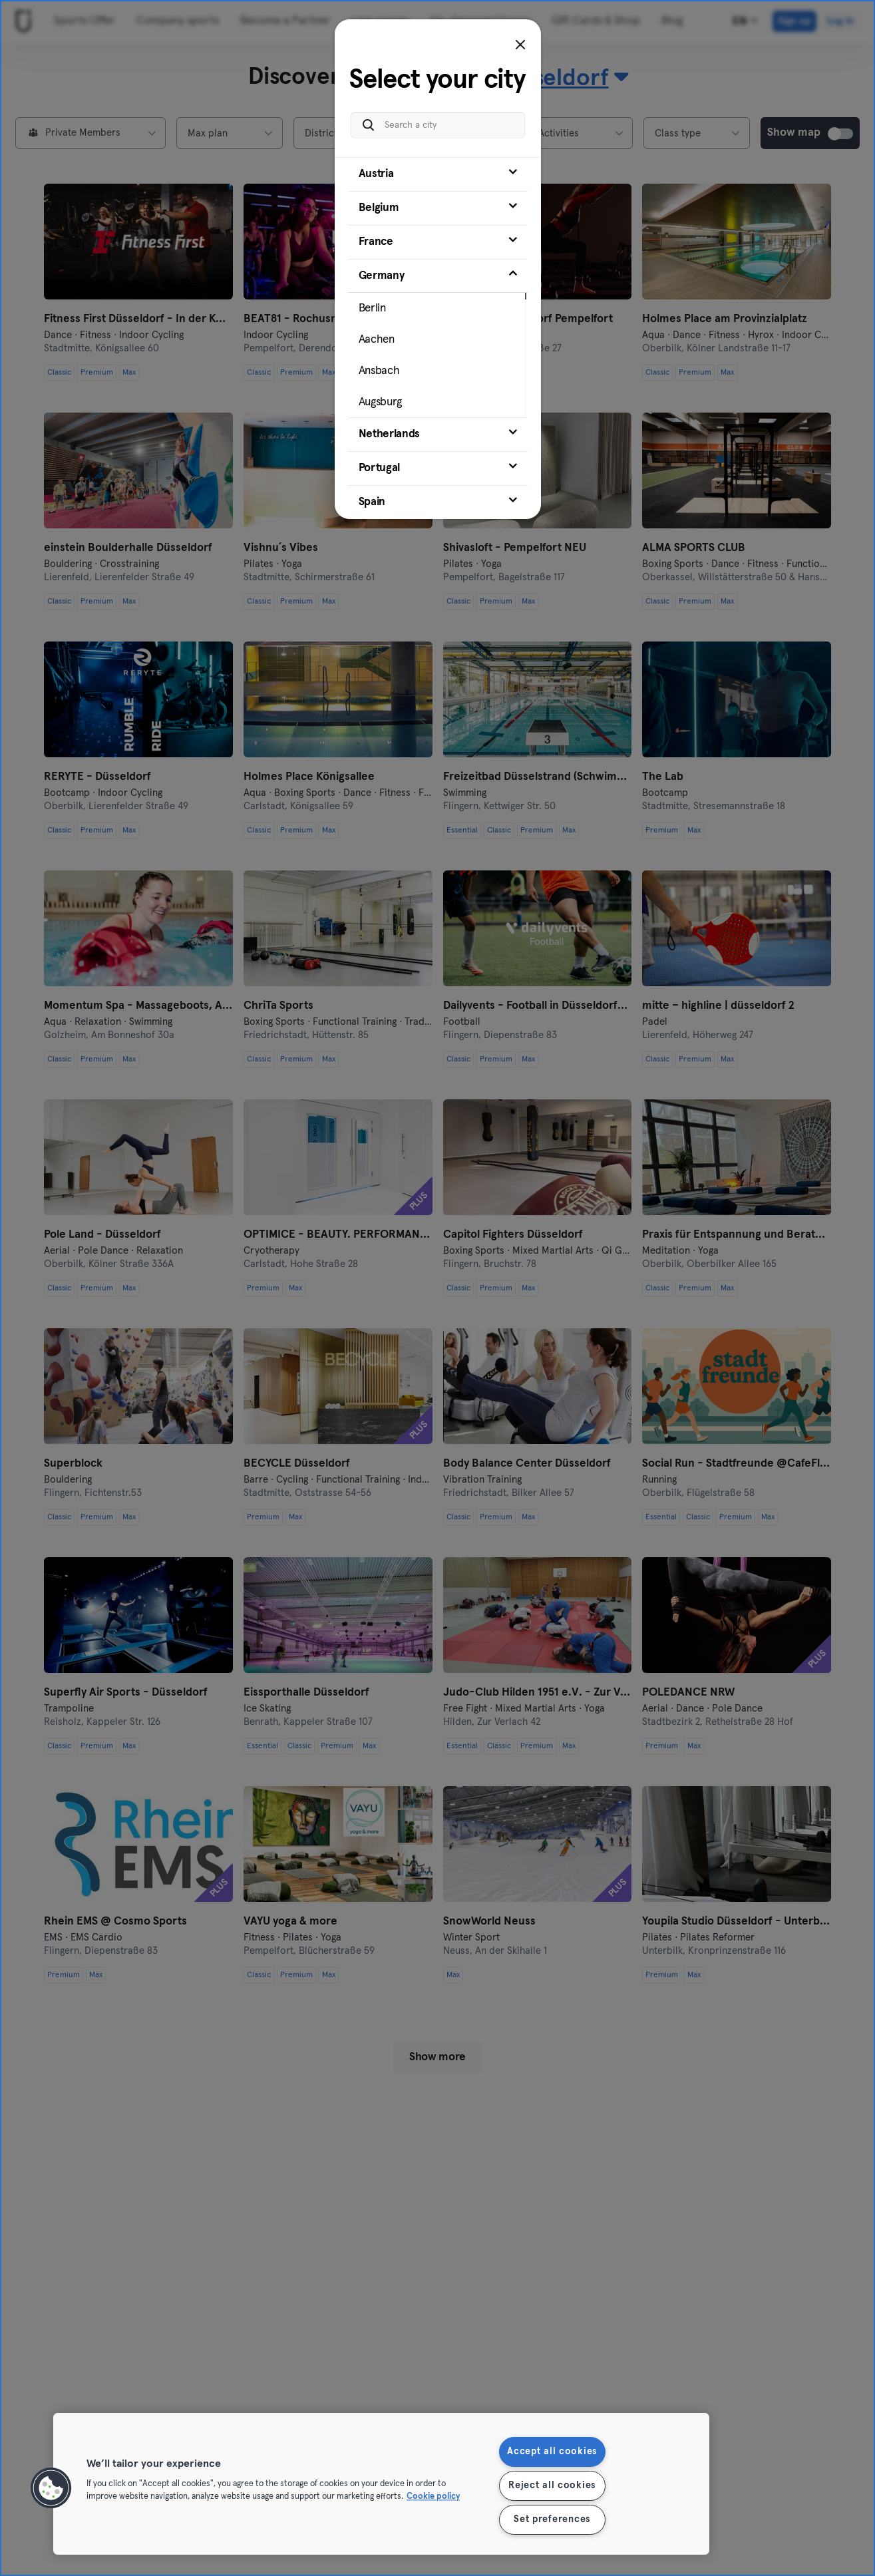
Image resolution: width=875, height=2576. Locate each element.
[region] (381, 2484)
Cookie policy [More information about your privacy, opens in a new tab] (433, 2497)
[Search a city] (438, 119)
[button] (51, 2488)
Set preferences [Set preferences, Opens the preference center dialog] (552, 2519)
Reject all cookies (552, 2485)
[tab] (438, 168)
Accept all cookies (552, 2451)
